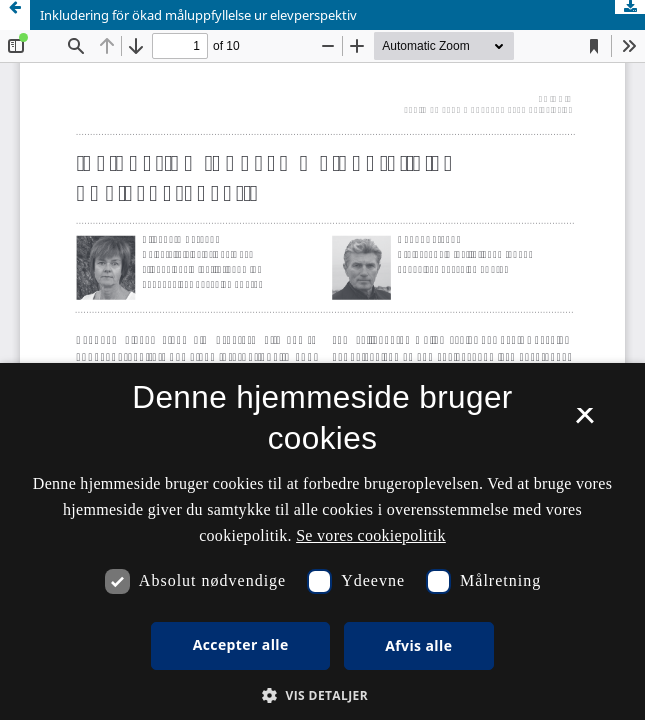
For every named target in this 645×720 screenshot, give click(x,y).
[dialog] (322, 541)
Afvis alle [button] (418, 645)
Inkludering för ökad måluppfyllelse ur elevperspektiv (198, 15)
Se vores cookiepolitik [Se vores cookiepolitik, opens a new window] (371, 535)
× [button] (584, 422)
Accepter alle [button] (241, 644)
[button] (322, 695)
